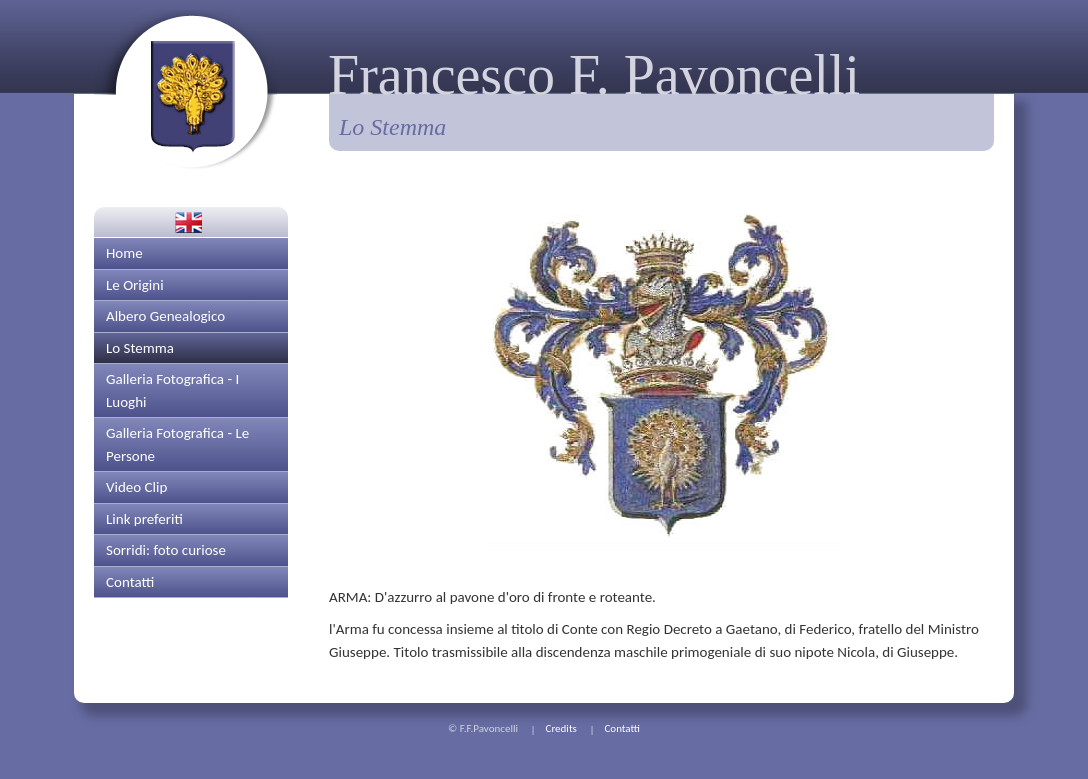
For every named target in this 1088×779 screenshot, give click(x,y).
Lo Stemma (140, 348)
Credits (561, 728)
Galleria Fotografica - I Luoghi (172, 390)
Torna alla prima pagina (185, 90)
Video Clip (136, 487)
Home (124, 253)
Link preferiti (144, 519)
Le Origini (135, 285)
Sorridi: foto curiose (166, 550)
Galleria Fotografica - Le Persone (177, 444)
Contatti (130, 582)
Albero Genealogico (165, 316)
